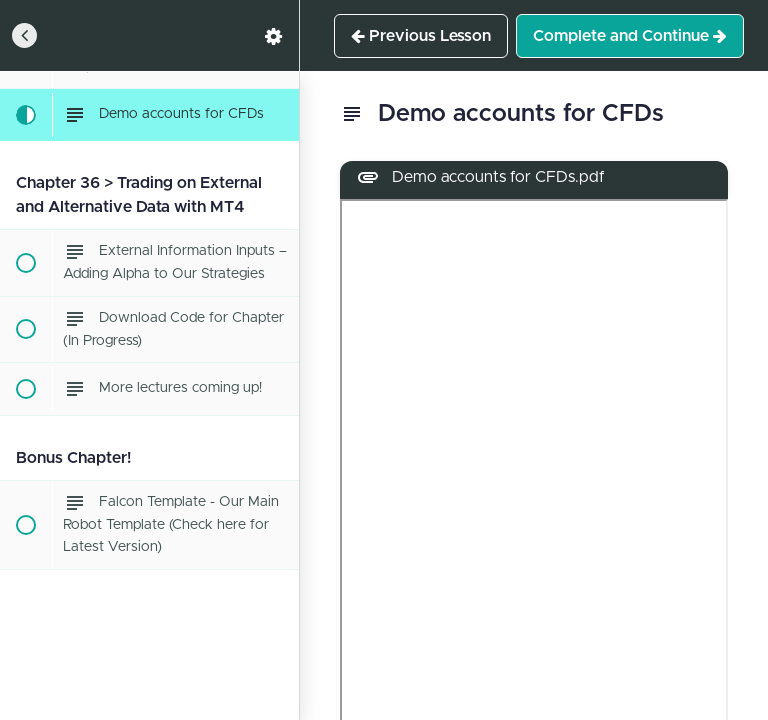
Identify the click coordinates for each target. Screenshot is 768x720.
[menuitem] (274, 35)
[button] (25, 35)
